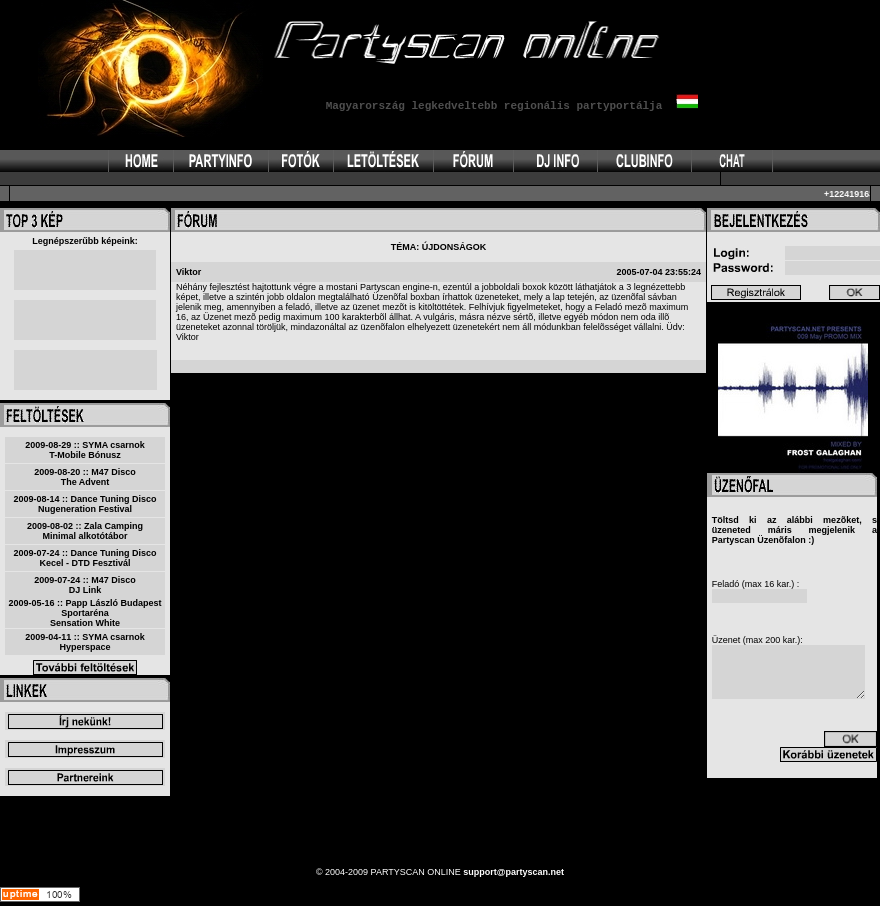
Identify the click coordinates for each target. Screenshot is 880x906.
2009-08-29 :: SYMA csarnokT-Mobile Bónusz (85, 450)
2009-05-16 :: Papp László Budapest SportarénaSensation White (84, 613)
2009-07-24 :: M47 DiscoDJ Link (85, 585)
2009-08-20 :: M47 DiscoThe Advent (85, 477)
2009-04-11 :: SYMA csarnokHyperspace (85, 642)
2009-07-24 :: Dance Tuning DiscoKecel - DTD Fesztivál (85, 558)
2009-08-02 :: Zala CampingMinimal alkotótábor (85, 531)
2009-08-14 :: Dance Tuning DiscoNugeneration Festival (85, 504)
